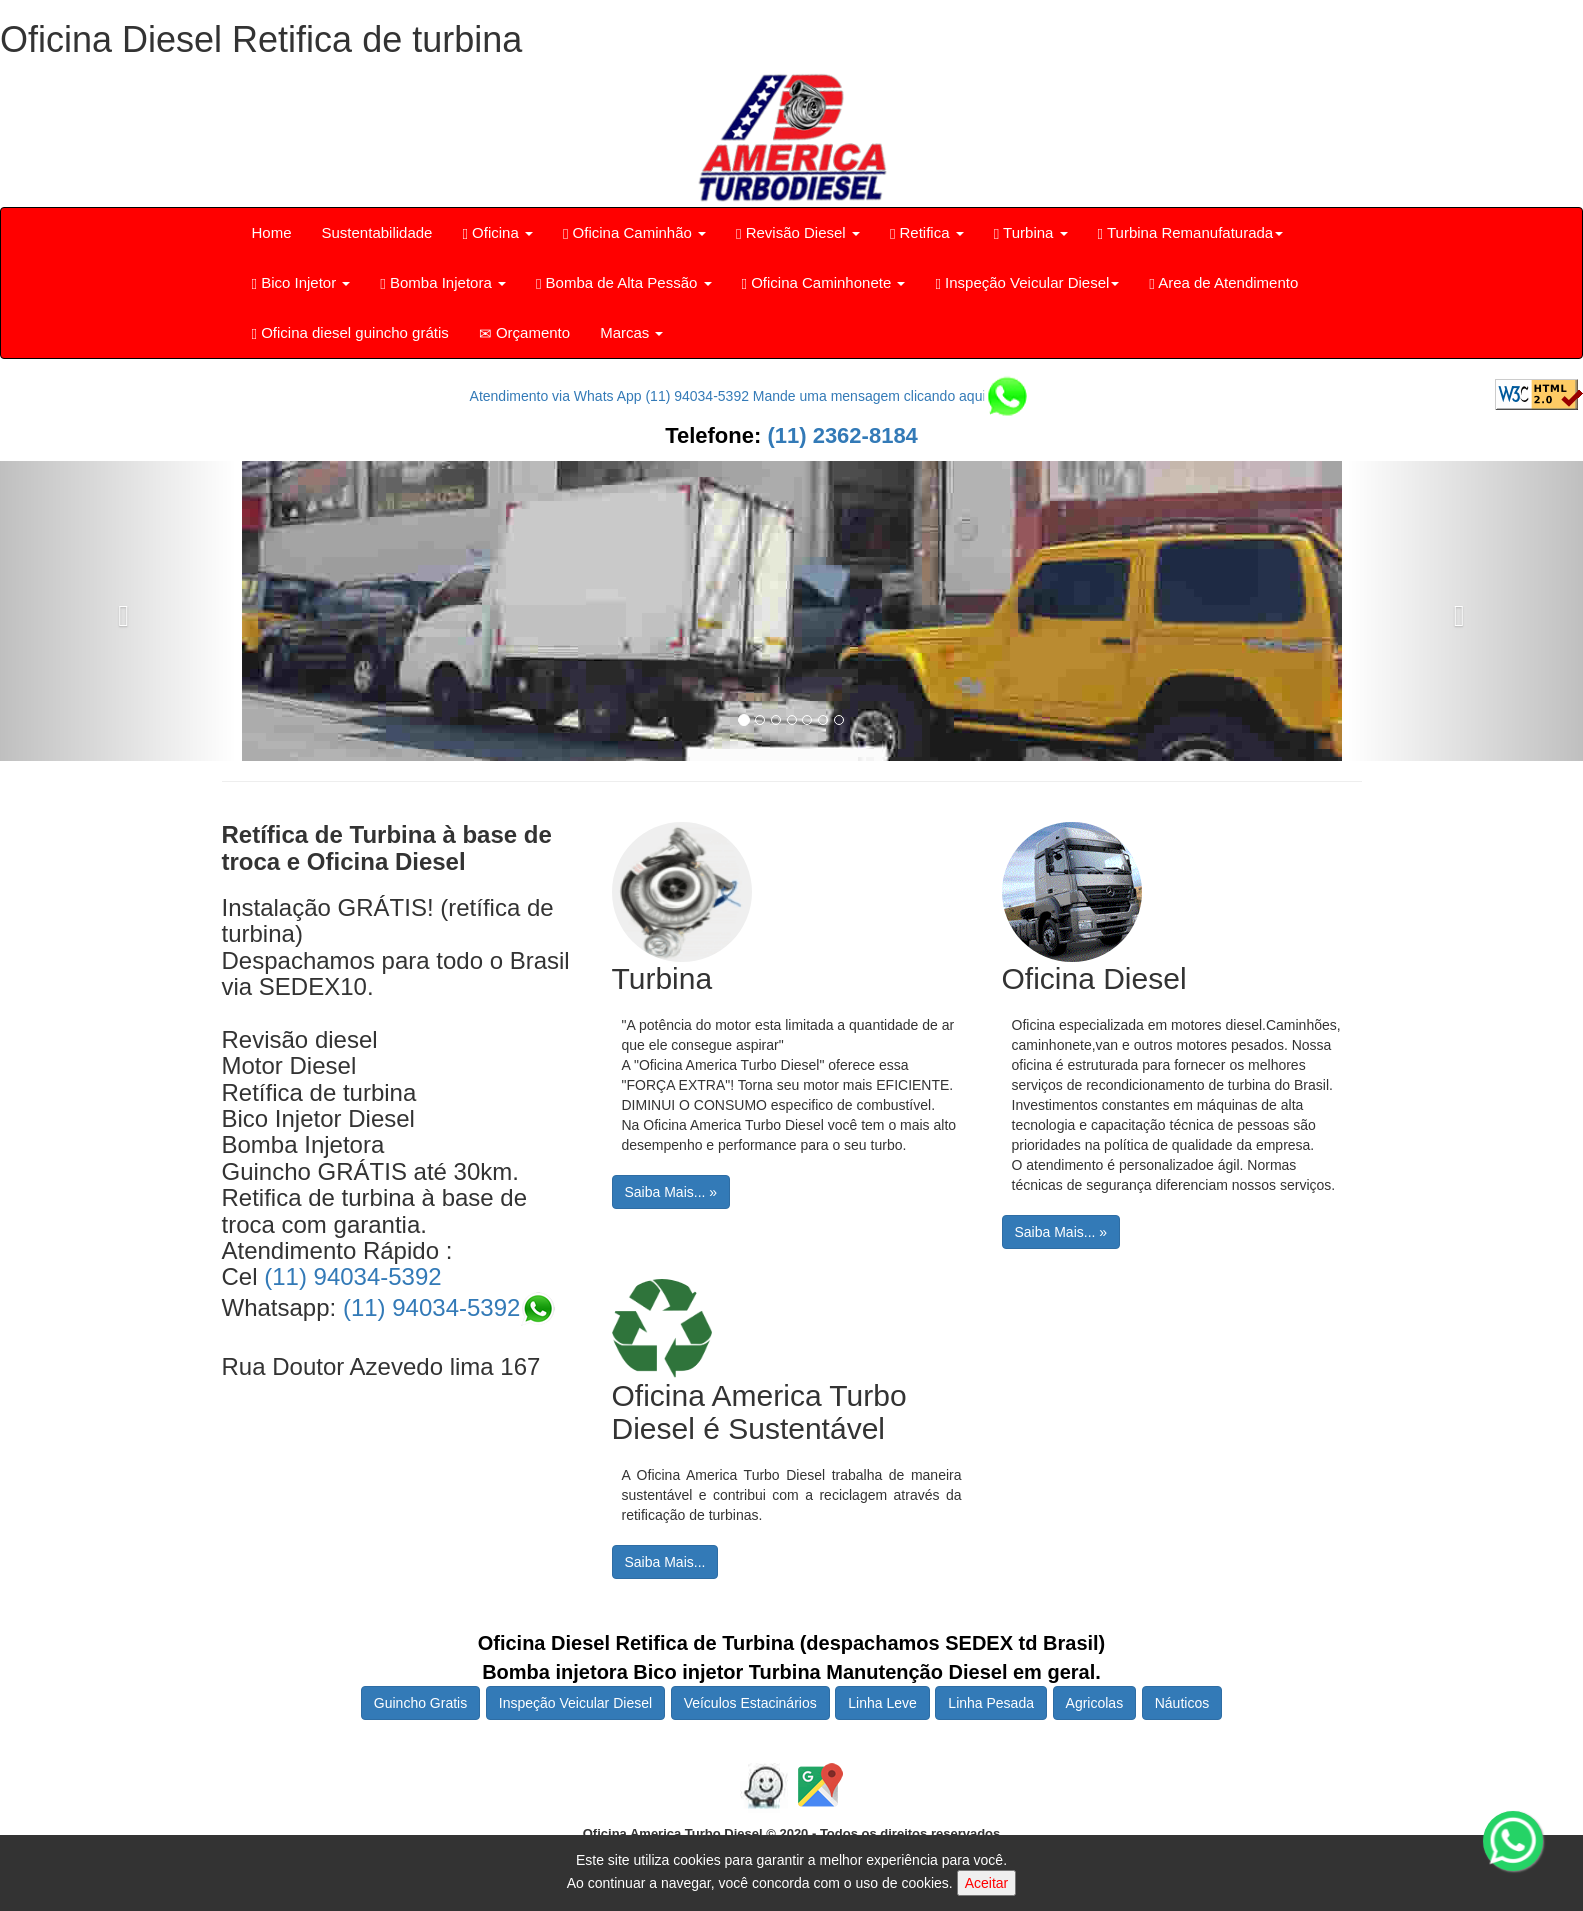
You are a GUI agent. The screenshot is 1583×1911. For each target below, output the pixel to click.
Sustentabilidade (377, 232)
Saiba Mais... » (671, 1192)
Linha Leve (882, 1703)
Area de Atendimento (1223, 283)
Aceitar (987, 1883)
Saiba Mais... (665, 1562)
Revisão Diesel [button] (798, 233)
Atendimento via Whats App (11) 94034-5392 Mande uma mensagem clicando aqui (748, 396)
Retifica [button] (927, 233)
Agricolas (1095, 1703)
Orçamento (524, 333)
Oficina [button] (497, 233)
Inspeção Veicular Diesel (575, 1703)
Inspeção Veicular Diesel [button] (1027, 283)
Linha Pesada (991, 1703)
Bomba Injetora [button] (443, 283)
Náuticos (1182, 1703)
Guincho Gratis (420, 1703)
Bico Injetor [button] (301, 283)
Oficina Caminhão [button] (634, 233)
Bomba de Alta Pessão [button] (624, 283)
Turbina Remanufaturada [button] (1191, 233)
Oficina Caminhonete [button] (824, 283)
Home (272, 232)
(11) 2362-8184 (839, 435)
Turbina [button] (1031, 233)
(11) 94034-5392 (352, 1276)
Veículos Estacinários (750, 1703)
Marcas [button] (631, 332)
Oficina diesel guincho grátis (350, 333)
